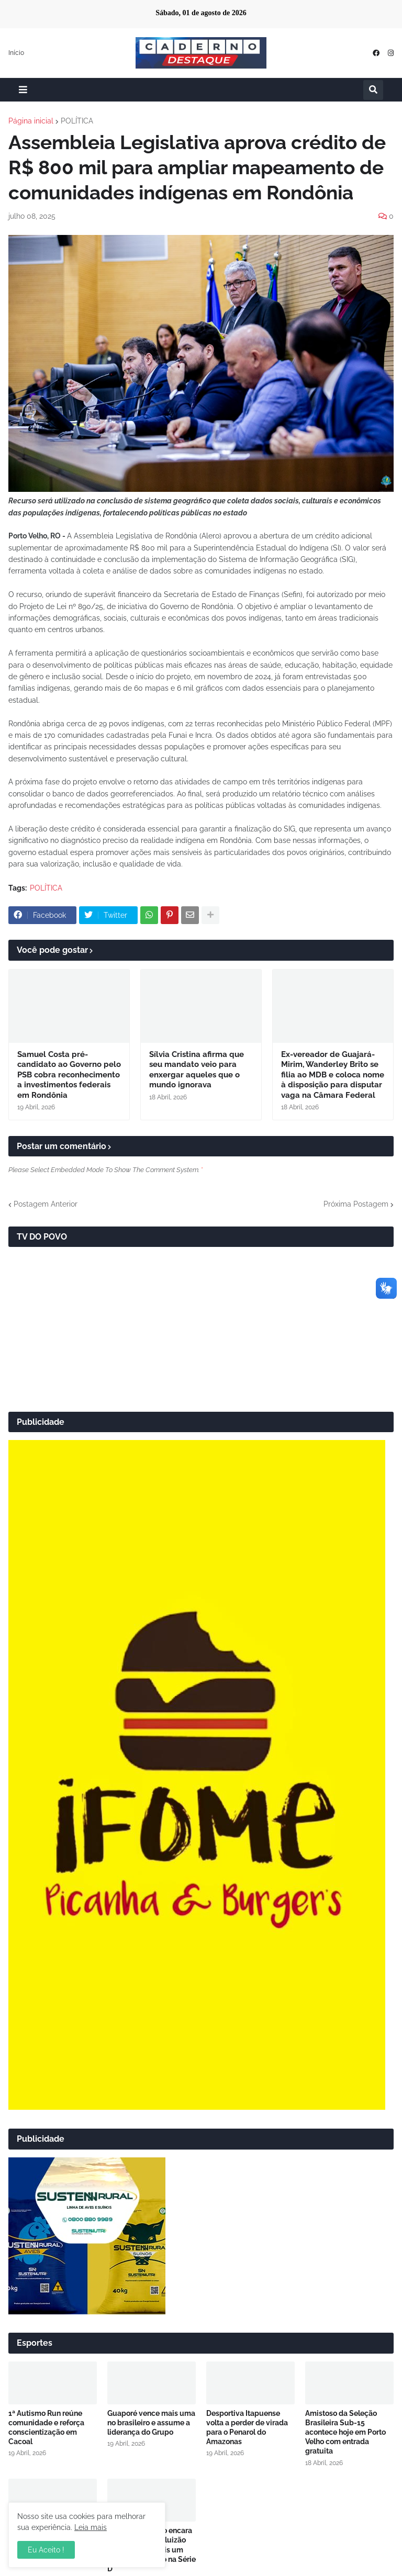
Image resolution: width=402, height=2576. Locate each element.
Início (16, 53)
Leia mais (90, 2527)
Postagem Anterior (45, 1204)
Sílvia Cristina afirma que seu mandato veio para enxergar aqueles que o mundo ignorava (196, 1070)
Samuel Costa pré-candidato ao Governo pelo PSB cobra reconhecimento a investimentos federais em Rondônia (69, 1075)
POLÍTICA (77, 121)
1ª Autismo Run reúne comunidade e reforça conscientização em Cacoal (46, 2427)
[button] (23, 90)
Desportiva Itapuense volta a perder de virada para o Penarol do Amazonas (247, 2427)
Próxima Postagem (355, 1204)
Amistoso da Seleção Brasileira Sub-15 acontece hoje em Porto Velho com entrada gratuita (345, 2432)
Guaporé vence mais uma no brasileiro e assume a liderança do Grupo (151, 2422)
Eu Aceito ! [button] (46, 2550)
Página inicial (30, 121)
